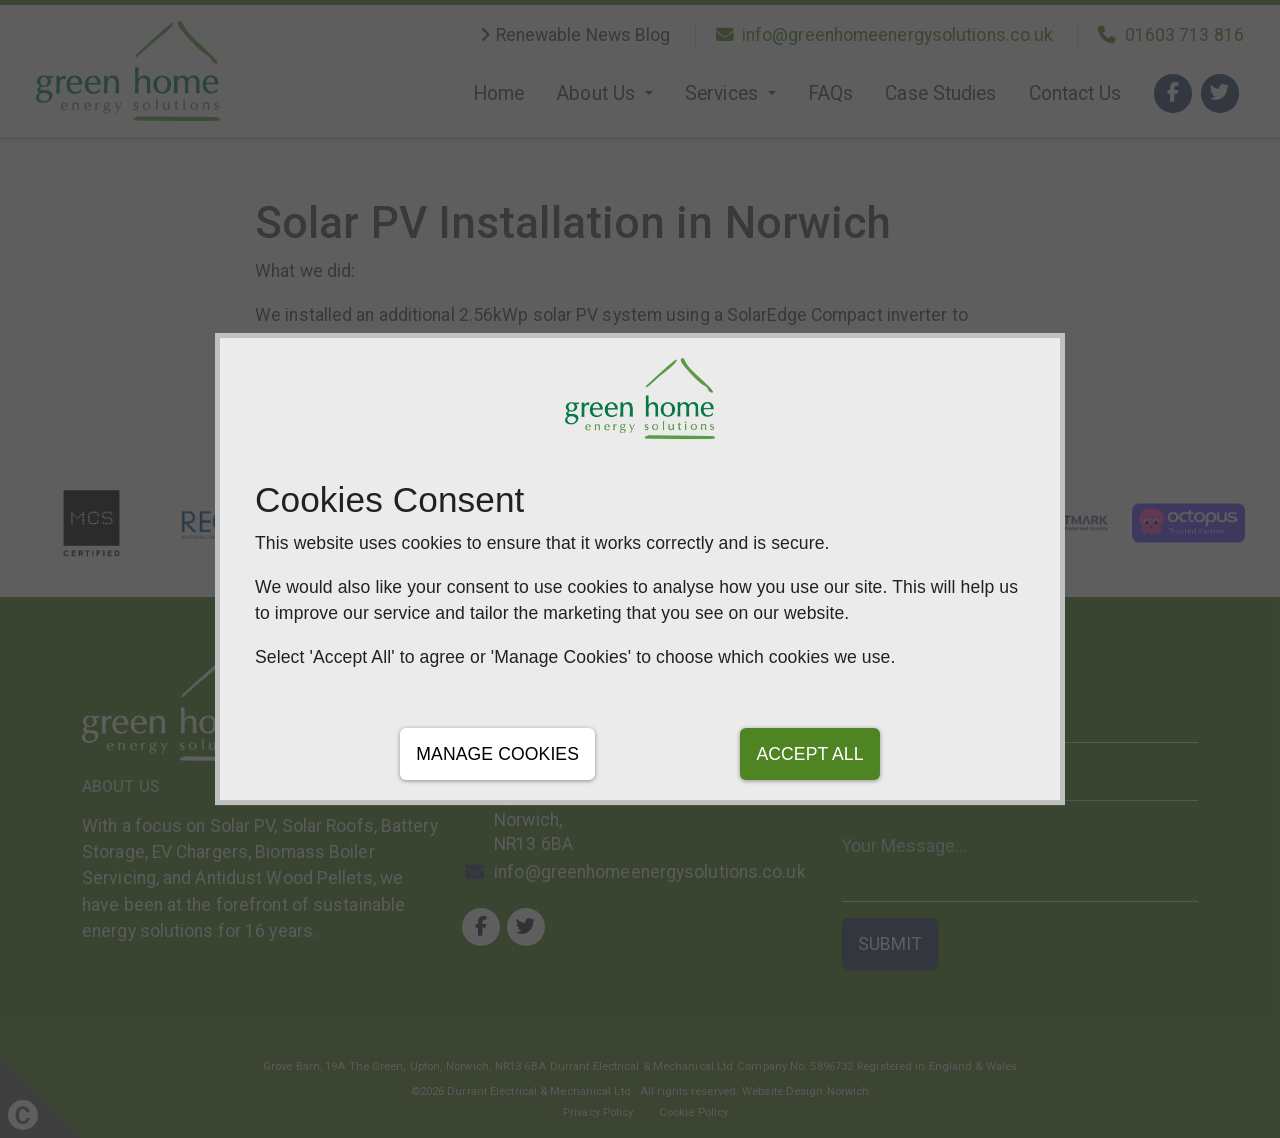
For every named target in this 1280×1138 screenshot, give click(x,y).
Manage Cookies (497, 754)
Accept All (809, 754)
